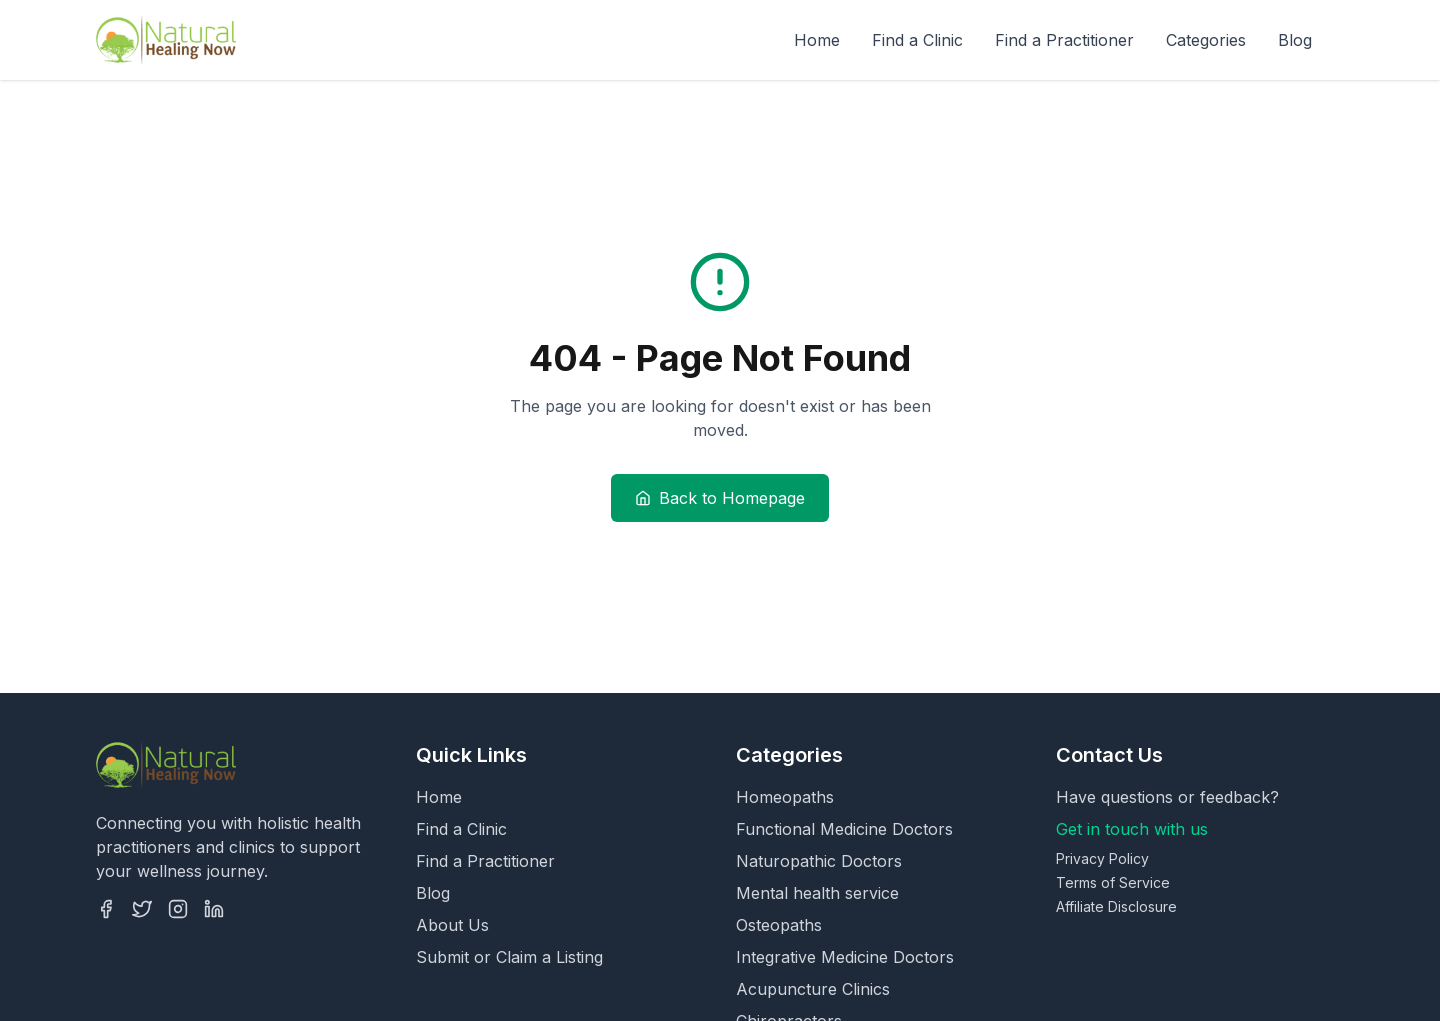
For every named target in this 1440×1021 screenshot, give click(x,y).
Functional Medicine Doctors (844, 829)
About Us (452, 925)
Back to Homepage (720, 498)
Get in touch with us (1132, 829)
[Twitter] (142, 909)
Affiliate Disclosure (1116, 906)
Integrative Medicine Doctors (845, 957)
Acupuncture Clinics (813, 989)
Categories (1206, 40)
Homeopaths (785, 797)
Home (817, 40)
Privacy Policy (1102, 858)
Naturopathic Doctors (819, 861)
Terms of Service (1113, 882)
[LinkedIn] (214, 909)
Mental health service (817, 893)
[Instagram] (178, 909)
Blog (1295, 40)
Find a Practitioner (1064, 40)
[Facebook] (106, 909)
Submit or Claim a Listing (509, 957)
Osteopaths (779, 925)
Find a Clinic (917, 40)
